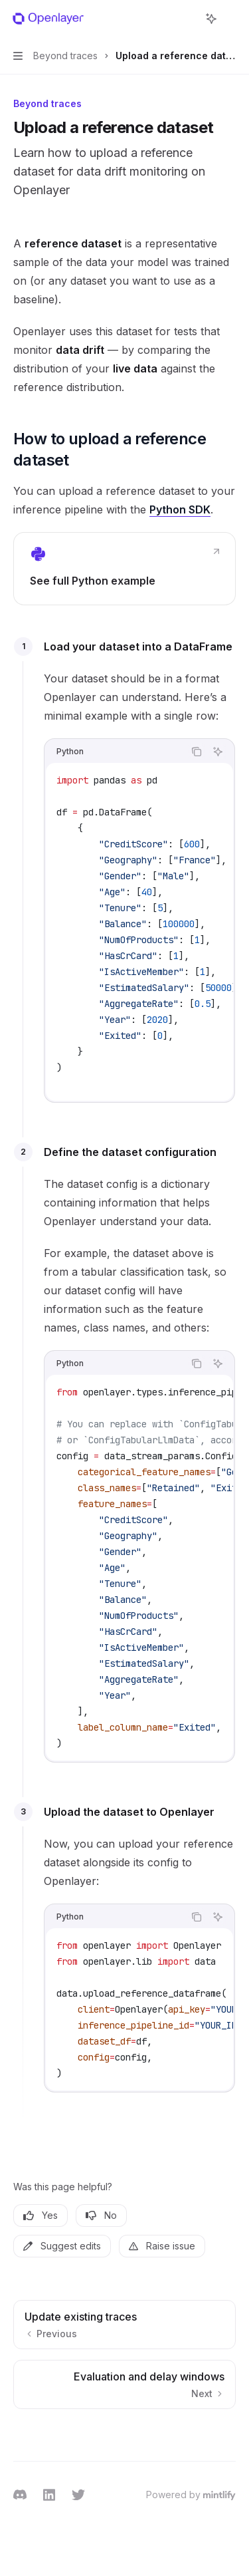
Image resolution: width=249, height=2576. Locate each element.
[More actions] (231, 18)
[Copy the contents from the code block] (196, 751)
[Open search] (186, 18)
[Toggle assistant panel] (211, 19)
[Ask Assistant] (217, 751)
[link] (124, 568)
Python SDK (179, 509)
